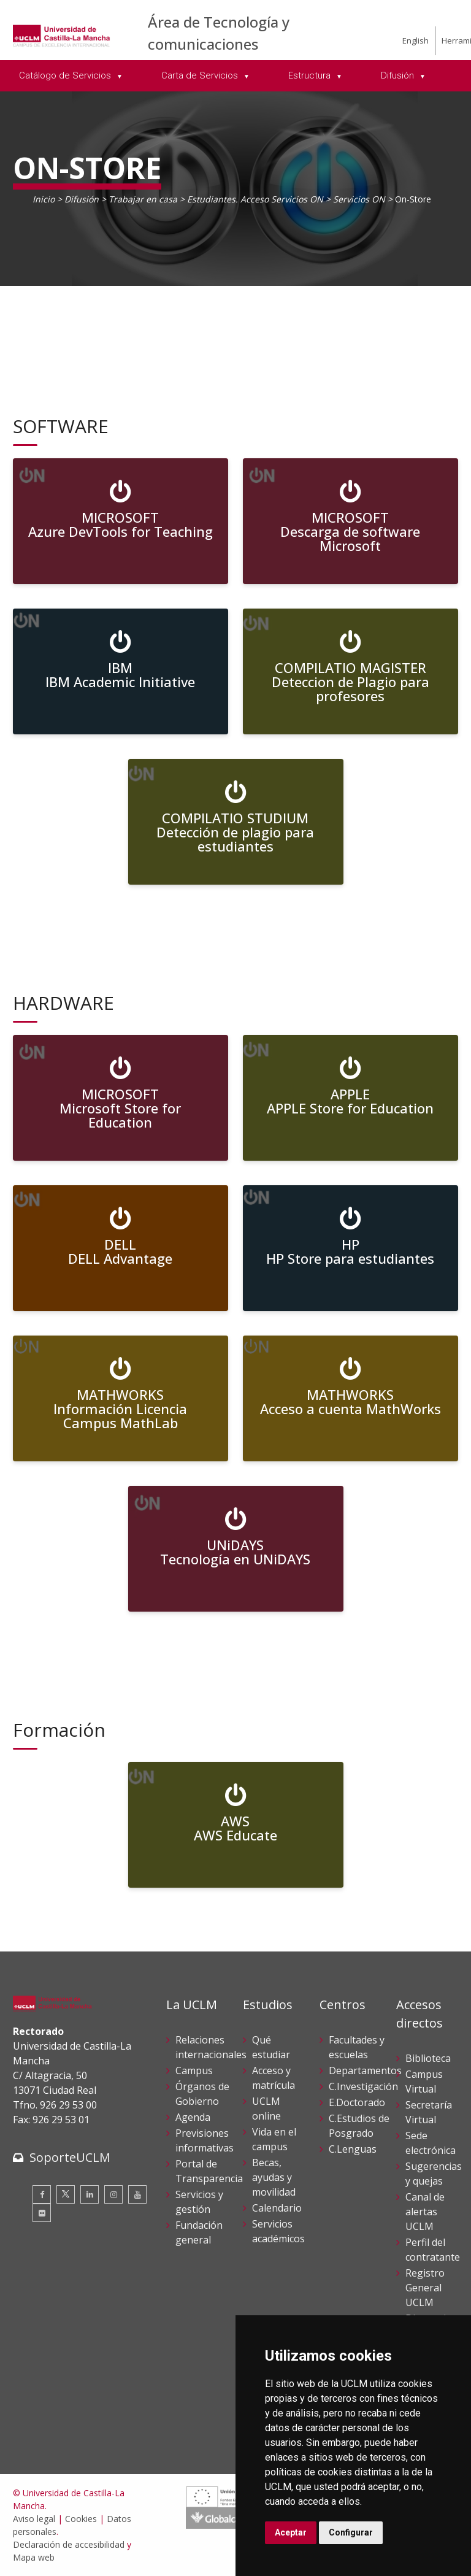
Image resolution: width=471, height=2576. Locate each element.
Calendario (277, 2208)
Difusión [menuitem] (398, 75)
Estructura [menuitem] (310, 75)
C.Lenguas (353, 2149)
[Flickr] (42, 2213)
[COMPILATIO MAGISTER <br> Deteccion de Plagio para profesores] (350, 671)
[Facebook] (42, 2194)
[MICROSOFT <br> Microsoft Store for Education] (120, 1097)
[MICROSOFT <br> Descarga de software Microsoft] (350, 521)
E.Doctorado (357, 2102)
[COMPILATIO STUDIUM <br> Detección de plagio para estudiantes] (235, 821)
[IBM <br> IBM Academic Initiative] (120, 671)
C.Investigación (363, 2086)
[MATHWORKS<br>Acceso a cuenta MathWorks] (350, 1398)
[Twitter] (65, 2194)
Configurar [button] (351, 2532)
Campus (194, 2070)
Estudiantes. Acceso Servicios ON (255, 199)
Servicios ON (359, 199)
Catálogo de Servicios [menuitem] (66, 75)
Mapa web (34, 2557)
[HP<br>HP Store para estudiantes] (350, 1248)
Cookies (81, 2518)
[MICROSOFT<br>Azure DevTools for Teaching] (120, 521)
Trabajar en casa (143, 199)
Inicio (44, 199)
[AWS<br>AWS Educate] (235, 1824)
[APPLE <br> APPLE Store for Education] (350, 1097)
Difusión (81, 199)
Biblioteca (428, 2058)
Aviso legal (34, 2518)
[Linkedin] (89, 2194)
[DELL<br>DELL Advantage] (120, 1248)
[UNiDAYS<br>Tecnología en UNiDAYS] (235, 1548)
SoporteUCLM (69, 2157)
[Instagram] (113, 2194)
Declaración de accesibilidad (68, 2544)
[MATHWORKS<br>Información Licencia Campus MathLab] (120, 1398)
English (415, 40)
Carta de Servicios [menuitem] (200, 75)
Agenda (192, 2117)
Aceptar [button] (291, 2532)
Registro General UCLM (425, 2287)
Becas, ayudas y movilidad (274, 2177)
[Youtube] (137, 2194)
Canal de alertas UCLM (425, 2211)
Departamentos (365, 2070)
